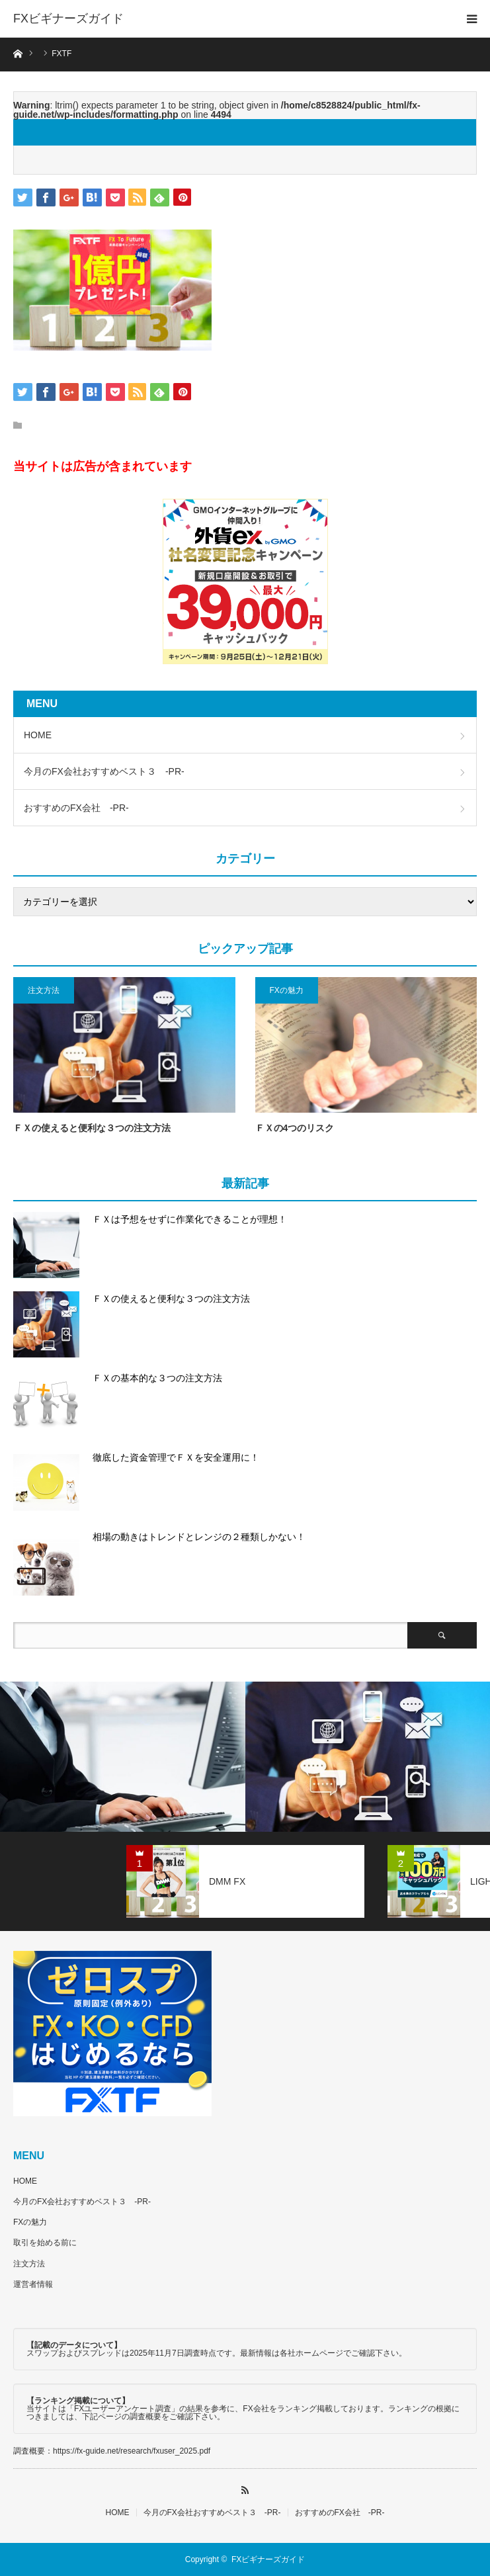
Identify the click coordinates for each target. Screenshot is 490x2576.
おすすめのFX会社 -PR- (76, 807)
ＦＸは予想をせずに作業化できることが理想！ (190, 1219)
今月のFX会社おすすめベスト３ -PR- (104, 771)
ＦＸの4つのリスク (295, 1128)
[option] (122, 1757)
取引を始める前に (45, 2242)
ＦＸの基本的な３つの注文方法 (157, 1378)
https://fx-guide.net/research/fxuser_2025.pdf (131, 2451)
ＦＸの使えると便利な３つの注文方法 (92, 1128)
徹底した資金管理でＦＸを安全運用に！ (176, 1457)
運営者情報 (33, 2284)
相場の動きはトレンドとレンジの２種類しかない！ (199, 1536)
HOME (38, 735)
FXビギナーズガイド (68, 18)
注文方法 (44, 990)
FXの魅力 (287, 990)
